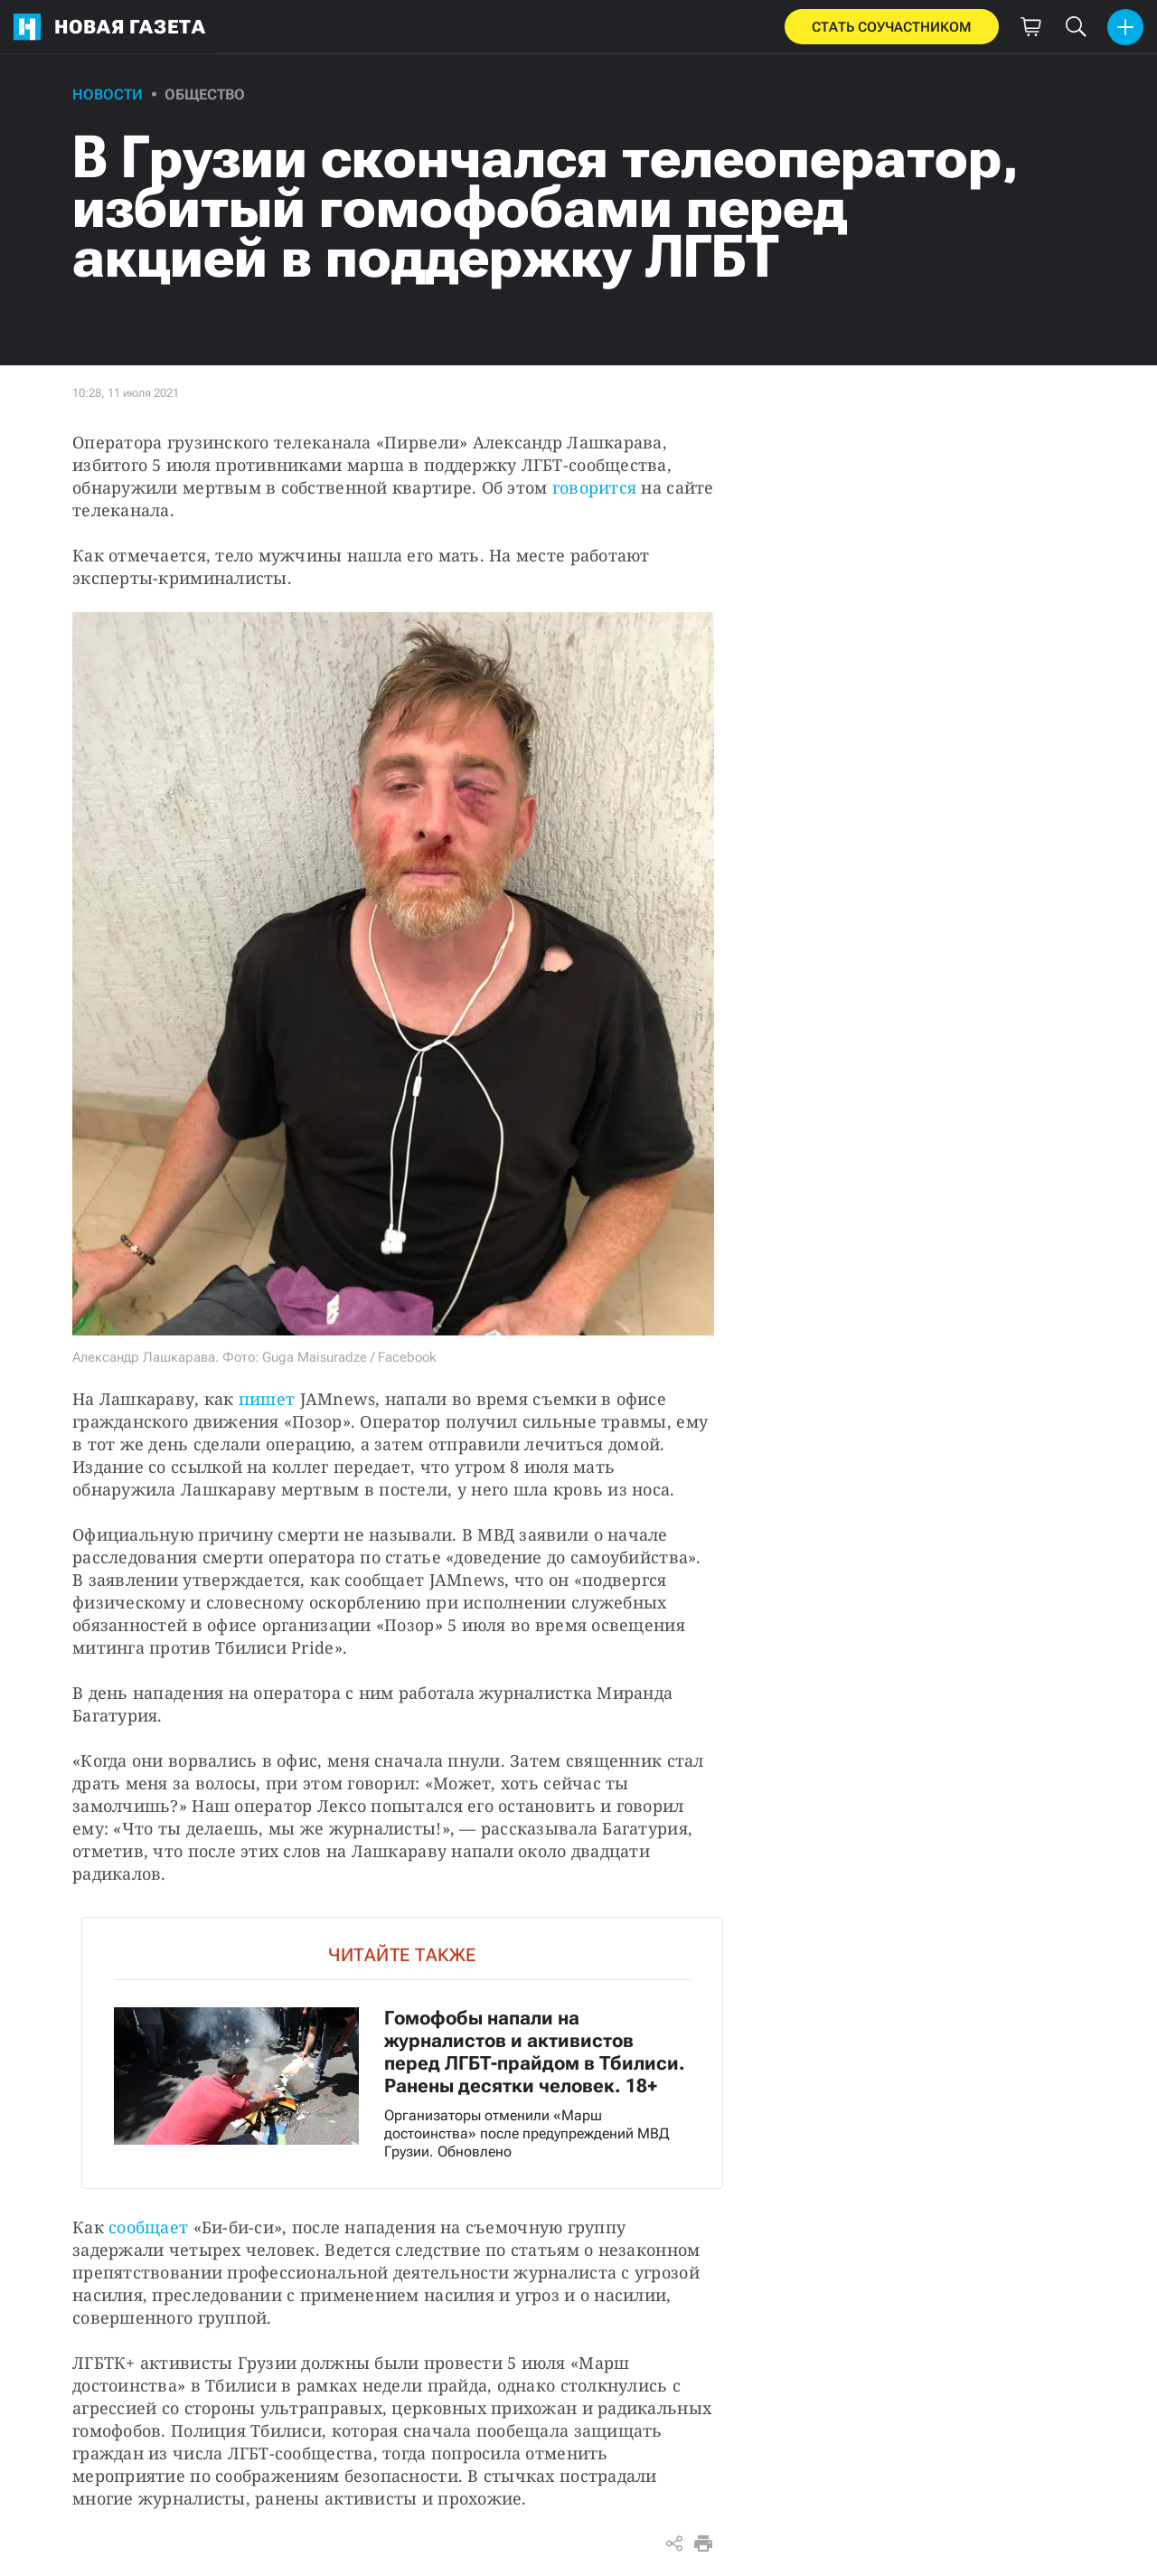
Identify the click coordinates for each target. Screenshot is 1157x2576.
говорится (594, 487)
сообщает (148, 2227)
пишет (267, 1399)
